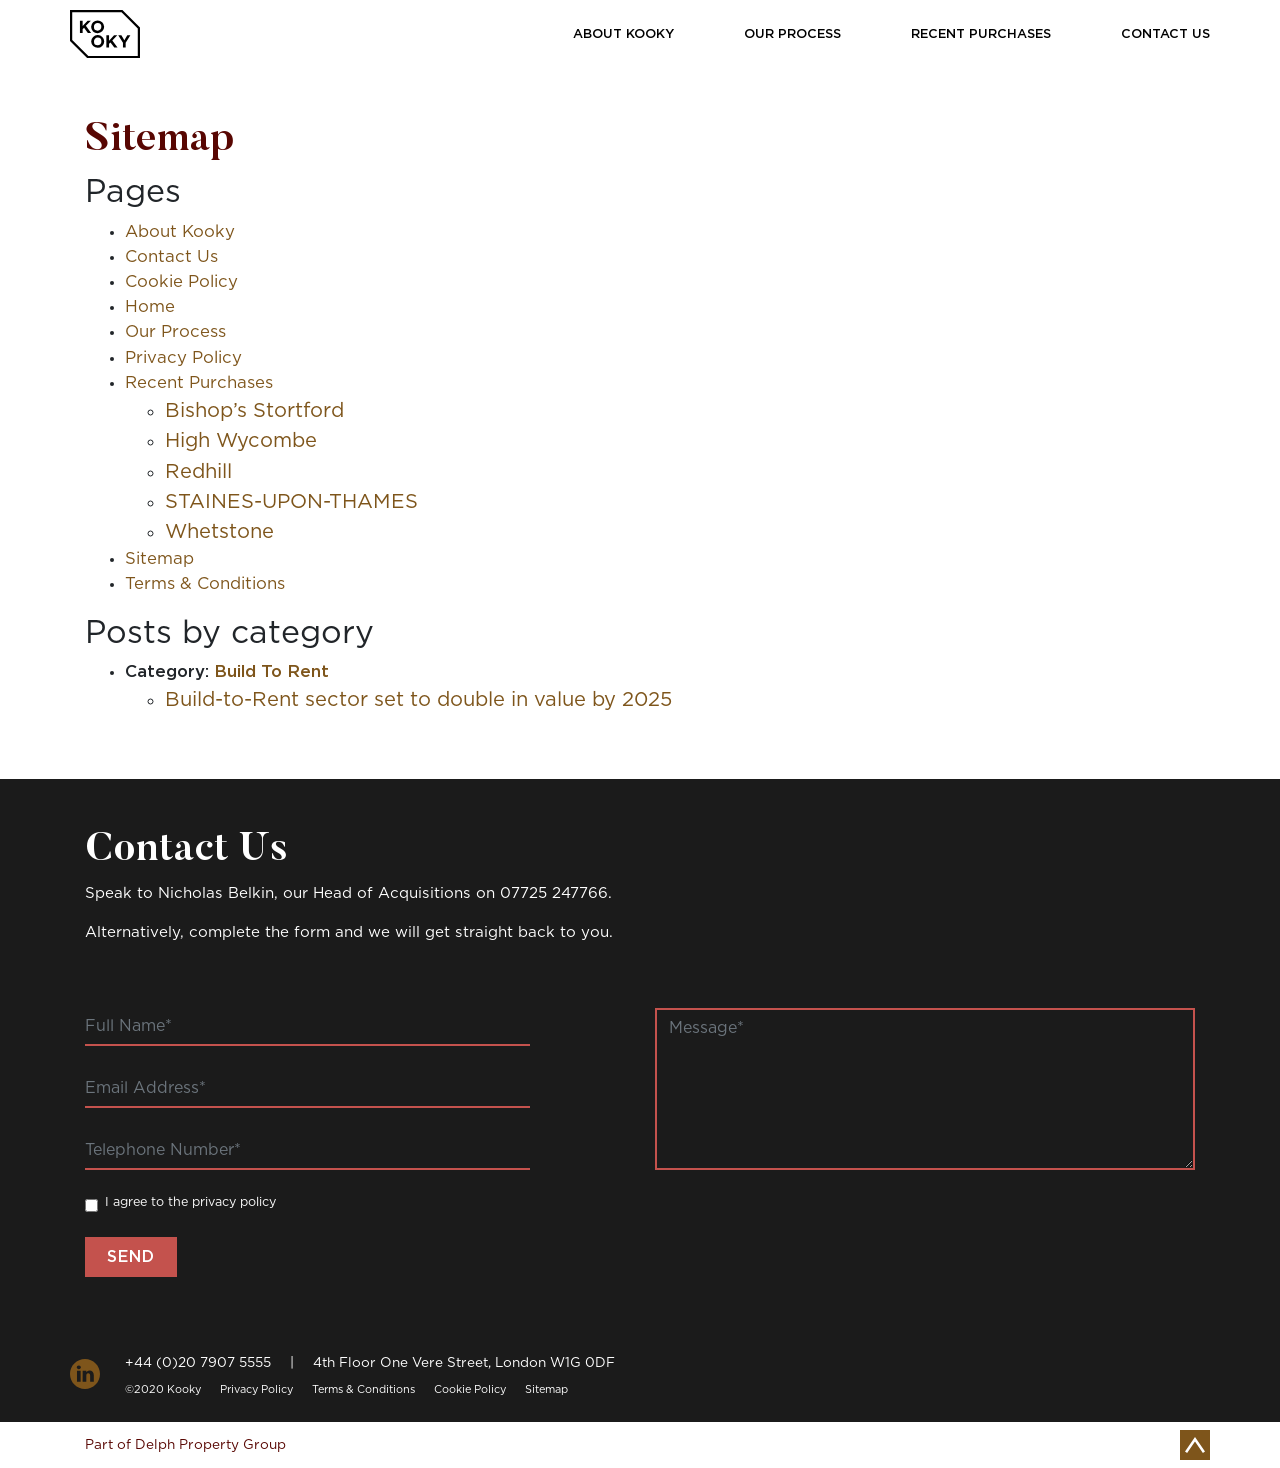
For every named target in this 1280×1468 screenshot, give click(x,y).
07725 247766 (554, 893)
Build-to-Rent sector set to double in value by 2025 (418, 700)
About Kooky (623, 34)
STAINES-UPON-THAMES (291, 502)
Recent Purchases (981, 34)
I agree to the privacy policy (190, 1202)
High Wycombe (241, 441)
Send (131, 1257)
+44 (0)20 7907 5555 (198, 1363)
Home (150, 307)
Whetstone (219, 532)
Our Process (792, 34)
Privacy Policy (183, 358)
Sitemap (159, 559)
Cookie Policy (181, 282)
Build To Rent (271, 672)
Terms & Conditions (205, 584)
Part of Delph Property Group (185, 1445)
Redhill (198, 472)
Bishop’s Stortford (254, 411)
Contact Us (1165, 34)
